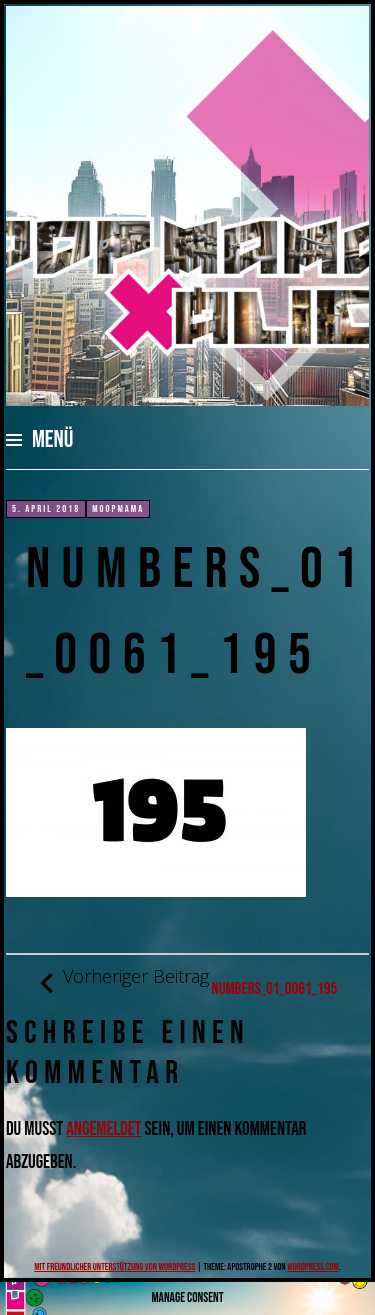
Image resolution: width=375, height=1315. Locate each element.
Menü (53, 439)
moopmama (118, 509)
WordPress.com (313, 1267)
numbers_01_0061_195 (188, 982)
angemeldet (103, 1129)
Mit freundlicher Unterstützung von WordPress (114, 1267)
